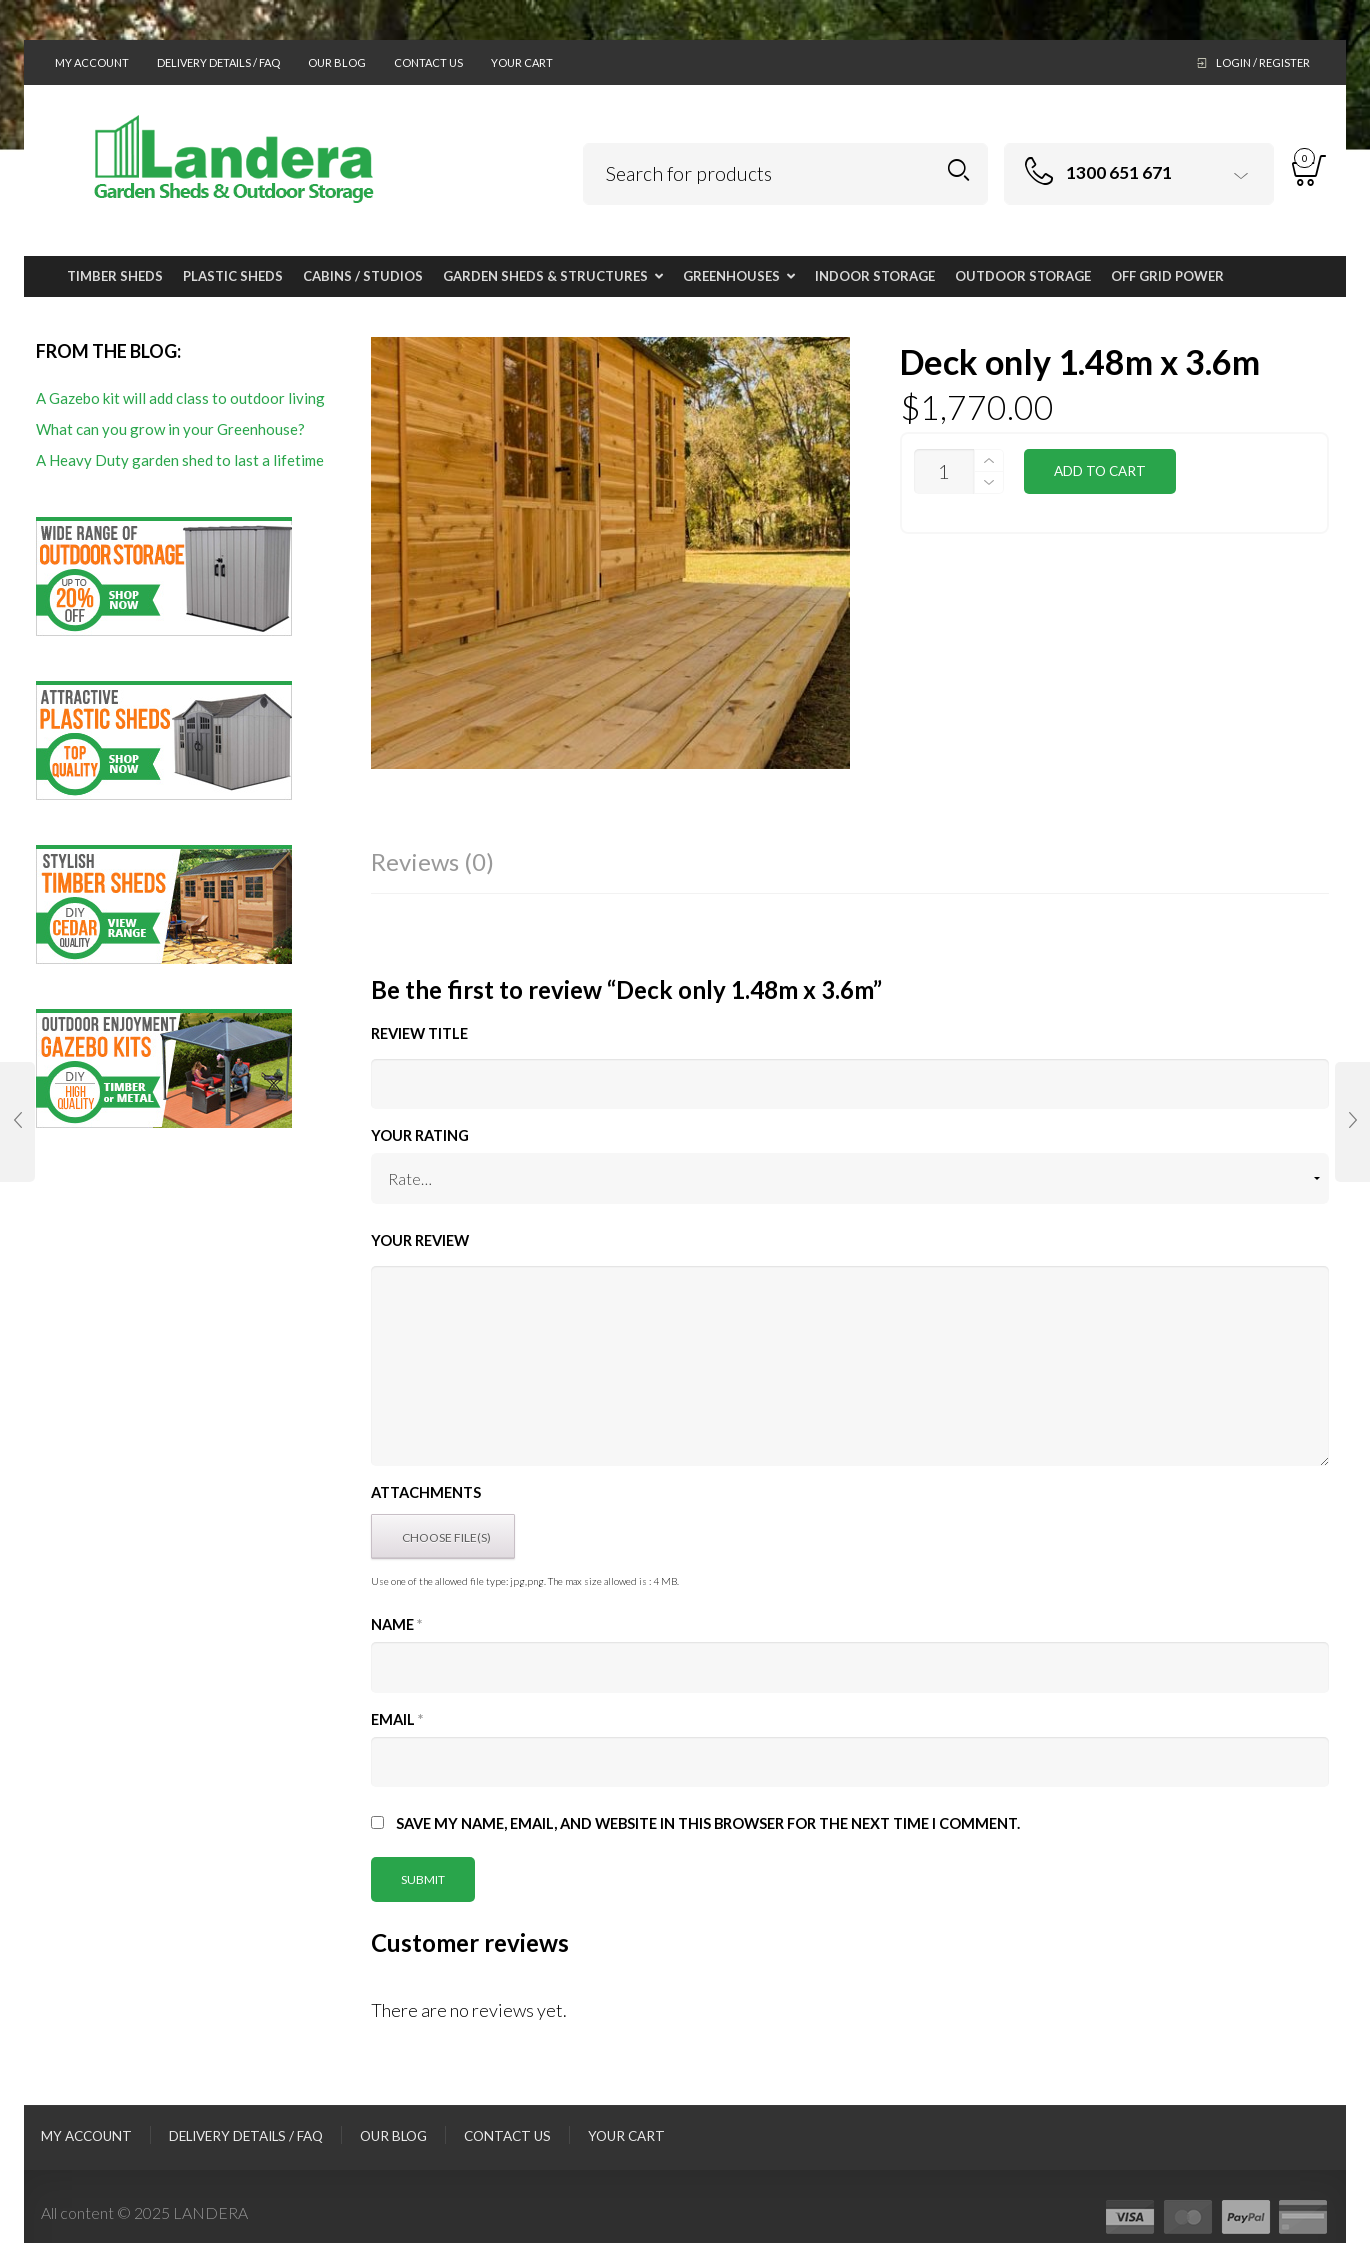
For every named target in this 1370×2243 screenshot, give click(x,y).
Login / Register (1263, 62)
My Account (92, 62)
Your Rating (420, 1135)
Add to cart (1100, 471)
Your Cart (522, 62)
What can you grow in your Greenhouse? (170, 429)
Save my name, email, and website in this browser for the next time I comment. (708, 1823)
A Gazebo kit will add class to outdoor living (180, 398)
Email (397, 1719)
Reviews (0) (432, 861)
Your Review (420, 1240)
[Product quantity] (944, 471)
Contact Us (428, 62)
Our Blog (337, 62)
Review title (419, 1033)
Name (396, 1624)
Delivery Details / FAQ (218, 62)
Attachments (426, 1492)
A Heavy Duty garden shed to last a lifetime (180, 460)
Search (958, 170)
